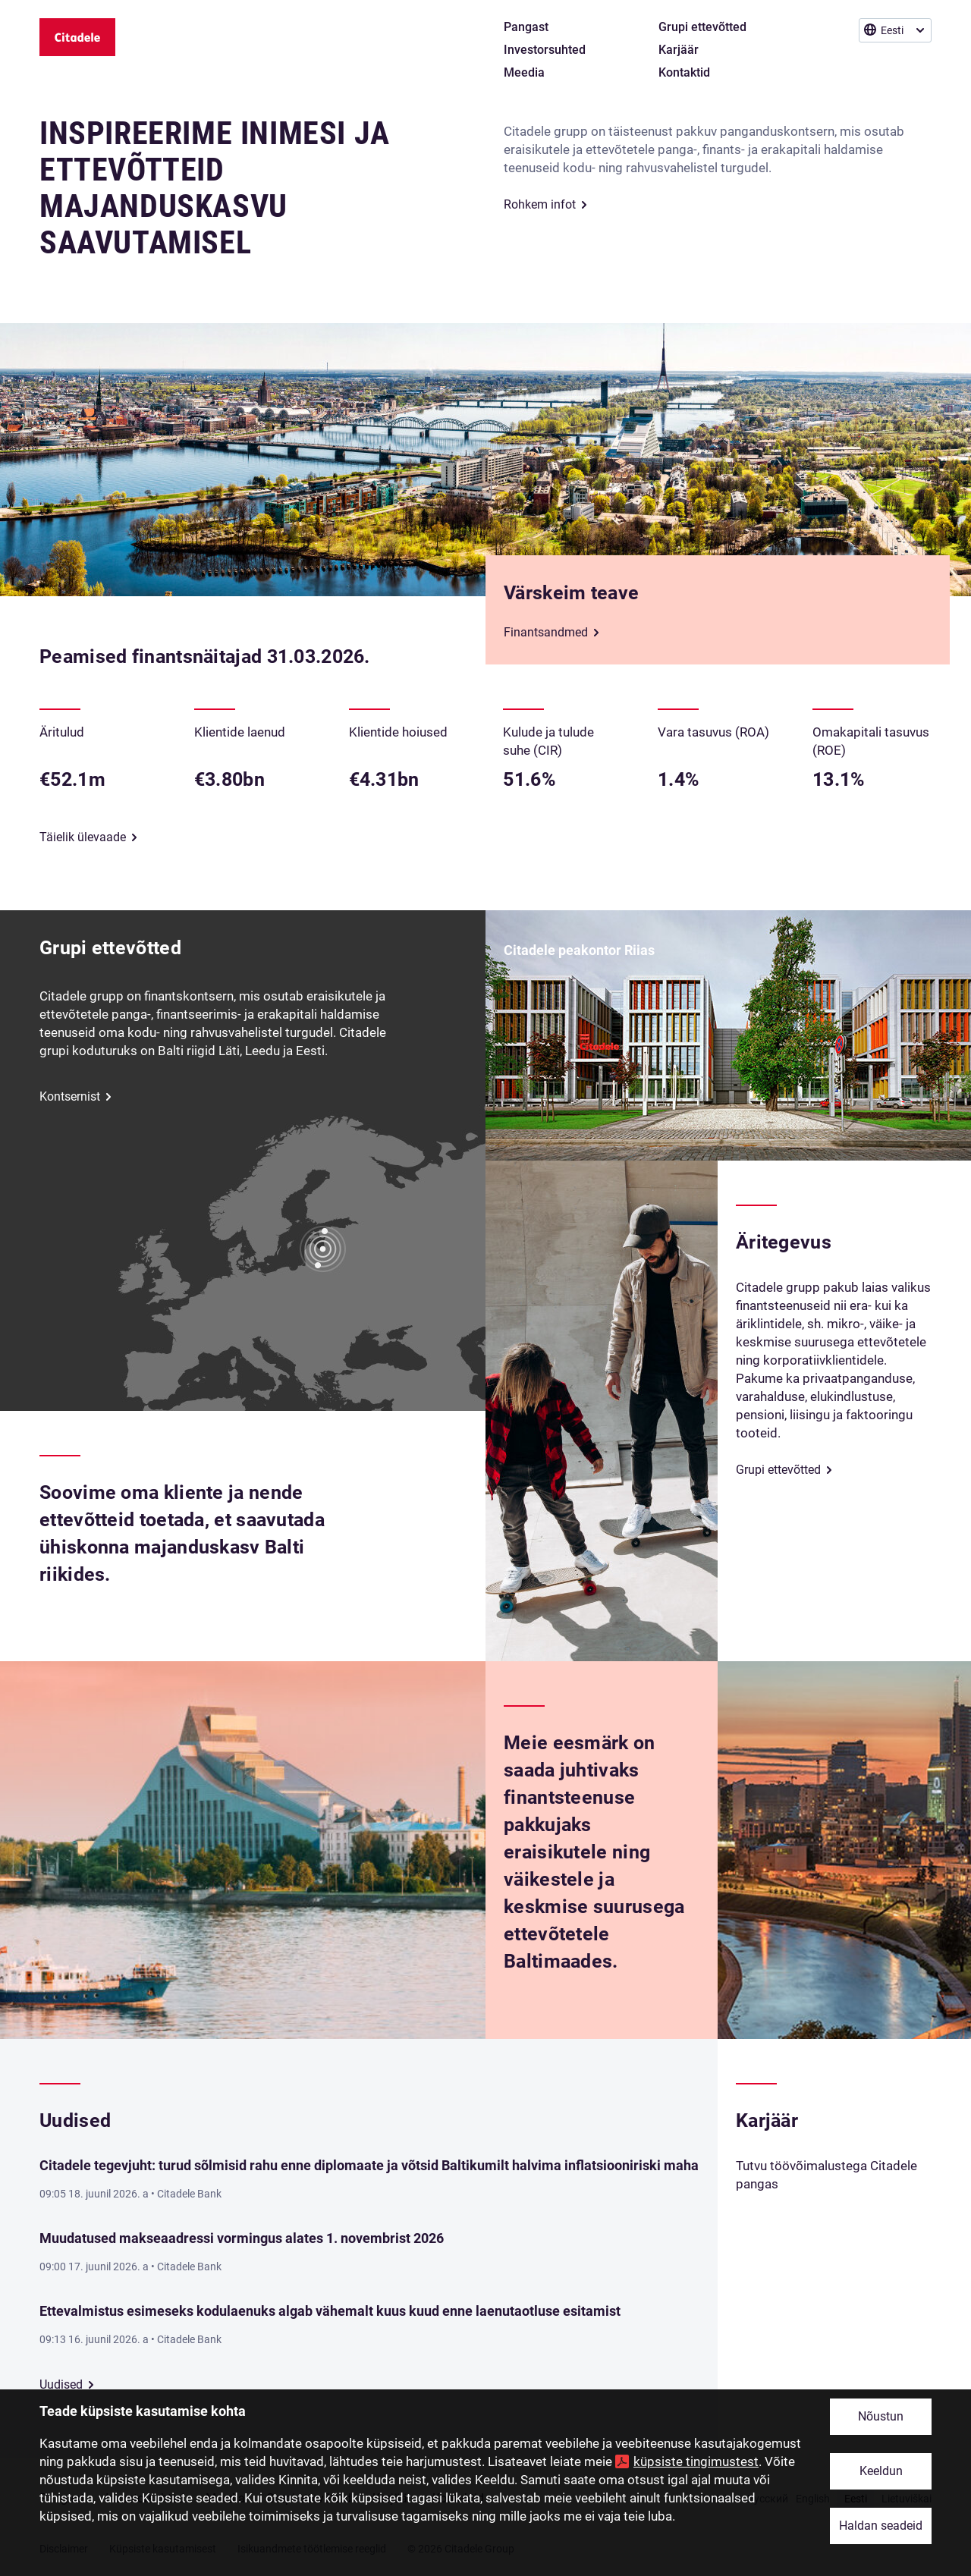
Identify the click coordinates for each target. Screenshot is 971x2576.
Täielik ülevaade (82, 837)
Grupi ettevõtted (778, 1469)
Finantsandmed (546, 632)
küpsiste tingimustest (696, 2461)
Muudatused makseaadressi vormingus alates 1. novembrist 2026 (241, 2238)
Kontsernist (69, 1096)
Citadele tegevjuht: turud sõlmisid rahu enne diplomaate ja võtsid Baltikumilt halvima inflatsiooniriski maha (369, 2165)
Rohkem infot (540, 204)
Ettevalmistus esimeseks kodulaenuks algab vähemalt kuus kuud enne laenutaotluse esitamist (330, 2311)
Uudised (61, 2384)
